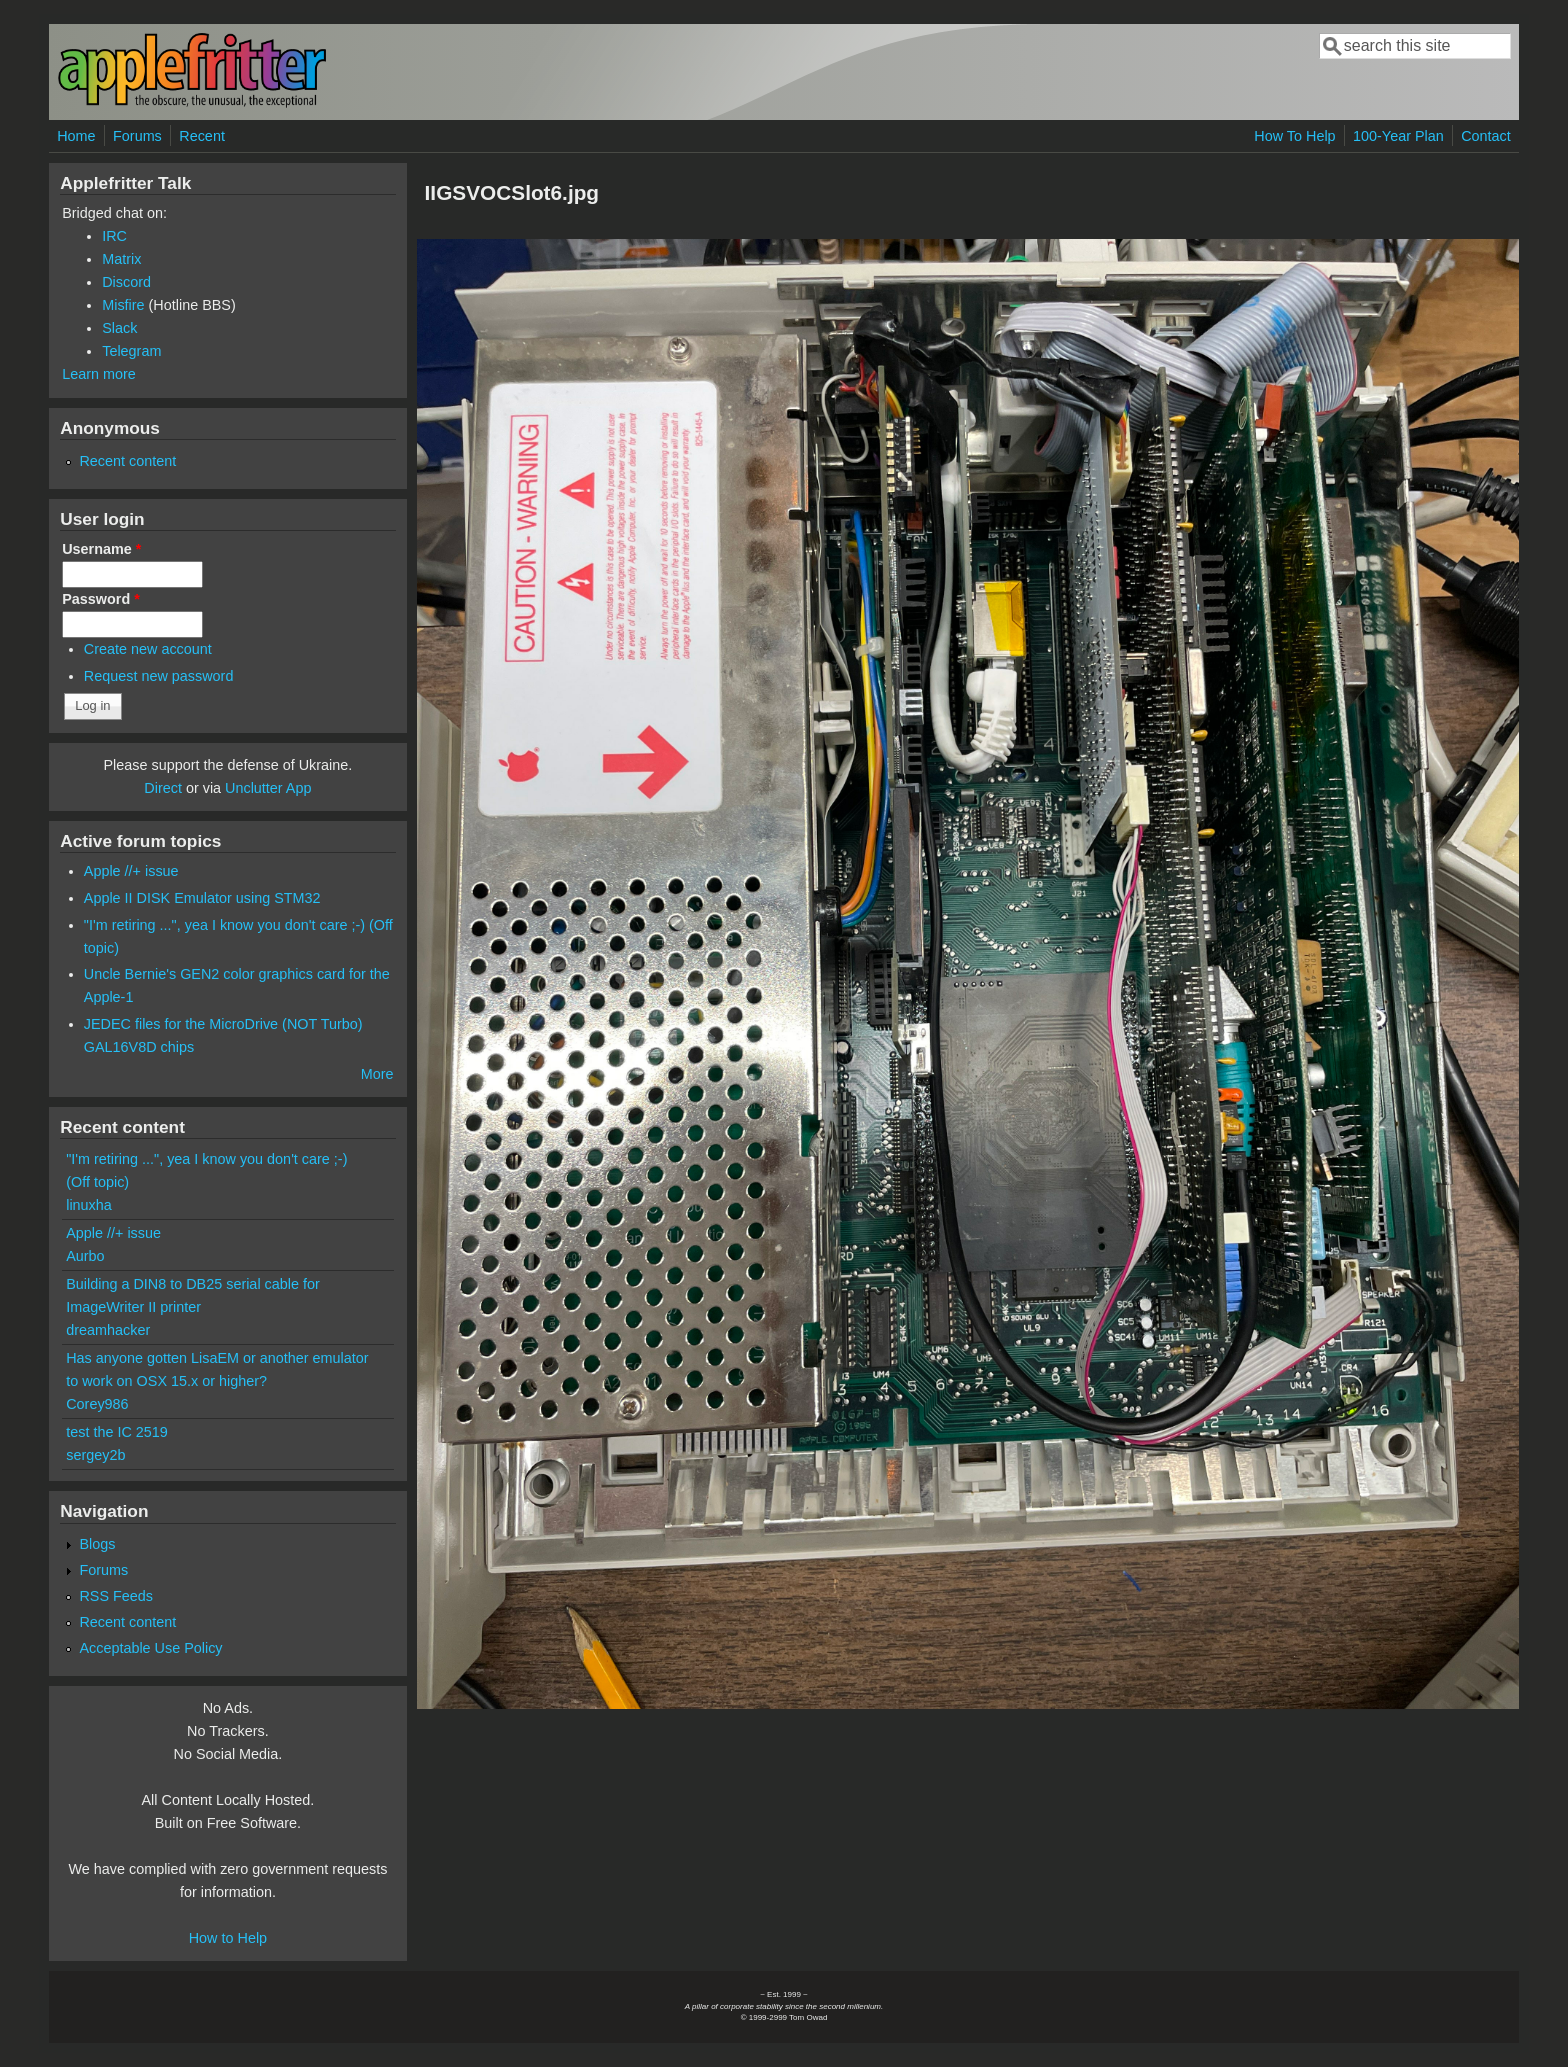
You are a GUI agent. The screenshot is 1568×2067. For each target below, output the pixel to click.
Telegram (131, 351)
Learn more (99, 374)
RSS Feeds (116, 1596)
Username (101, 549)
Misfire (123, 305)
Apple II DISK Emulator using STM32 (202, 898)
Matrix (121, 259)
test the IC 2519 (117, 1432)
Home (76, 136)
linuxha (89, 1205)
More (377, 1074)
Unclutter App (268, 788)
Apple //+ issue (131, 871)
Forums (137, 136)
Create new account (148, 649)
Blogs (97, 1544)
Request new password (159, 676)
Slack (119, 328)
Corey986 (97, 1404)
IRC (114, 236)
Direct (163, 788)
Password (101, 599)
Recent (202, 136)
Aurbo (85, 1256)
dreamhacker (108, 1330)
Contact (1486, 136)
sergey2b (95, 1455)
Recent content (127, 461)
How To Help (1294, 136)
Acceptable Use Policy (150, 1648)
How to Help (228, 1938)
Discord (126, 282)
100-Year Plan (1398, 136)
